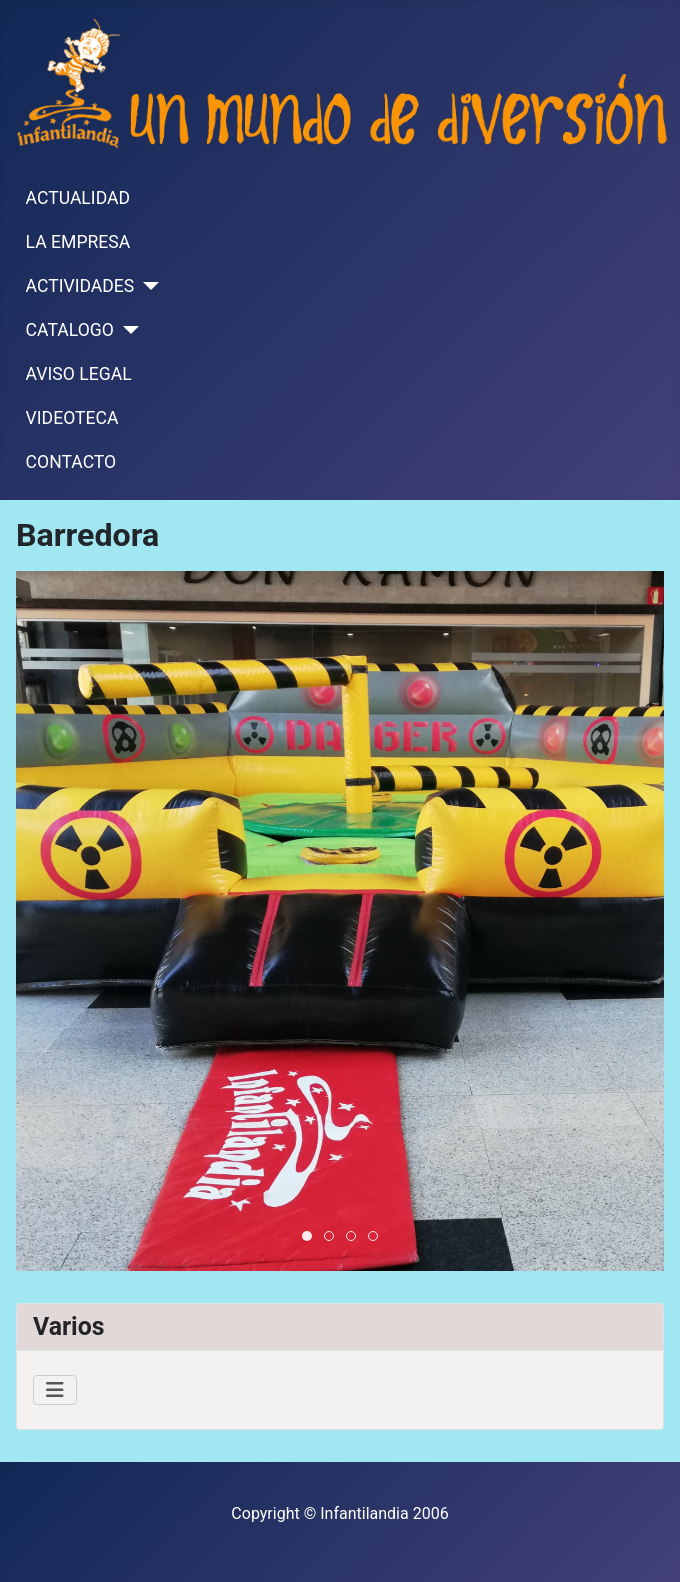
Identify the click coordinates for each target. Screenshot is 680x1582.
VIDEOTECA (72, 418)
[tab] (307, 1236)
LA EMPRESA (78, 242)
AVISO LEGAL (79, 374)
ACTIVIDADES (80, 286)
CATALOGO (70, 330)
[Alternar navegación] (55, 1390)
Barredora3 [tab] (333, 1237)
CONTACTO (71, 462)
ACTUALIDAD (78, 198)
